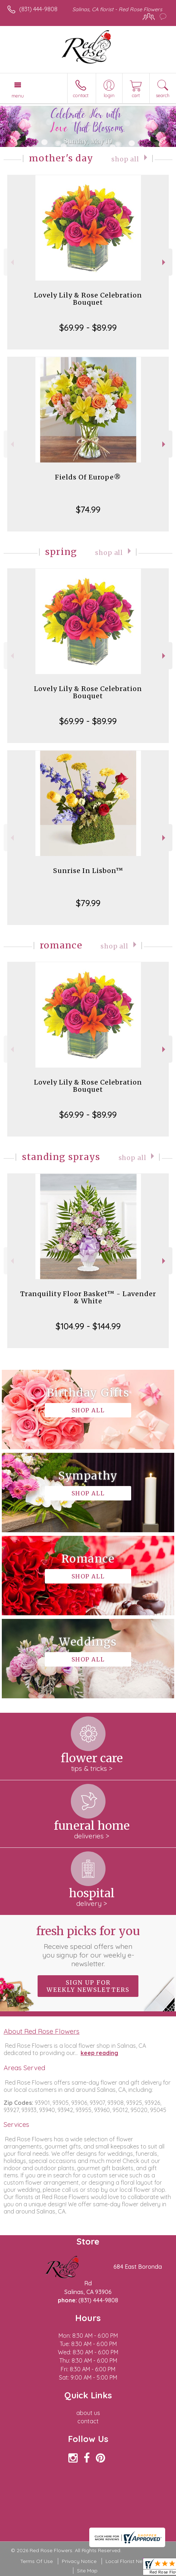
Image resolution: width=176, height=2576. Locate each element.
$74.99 (88, 509)
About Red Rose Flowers (42, 2031)
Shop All (125, 159)
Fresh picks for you (88, 1946)
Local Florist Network (131, 2561)
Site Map (87, 2570)
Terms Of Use (36, 2561)
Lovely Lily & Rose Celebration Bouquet (88, 299)
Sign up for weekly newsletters (88, 1986)
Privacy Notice (79, 2561)
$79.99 (88, 903)
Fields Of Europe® (88, 477)
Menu (18, 96)
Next (164, 262)
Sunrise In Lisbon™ (88, 870)
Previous (11, 262)
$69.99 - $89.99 (88, 327)
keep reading (99, 2052)
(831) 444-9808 (38, 9)
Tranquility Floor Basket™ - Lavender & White (88, 1297)
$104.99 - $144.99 (88, 1326)
